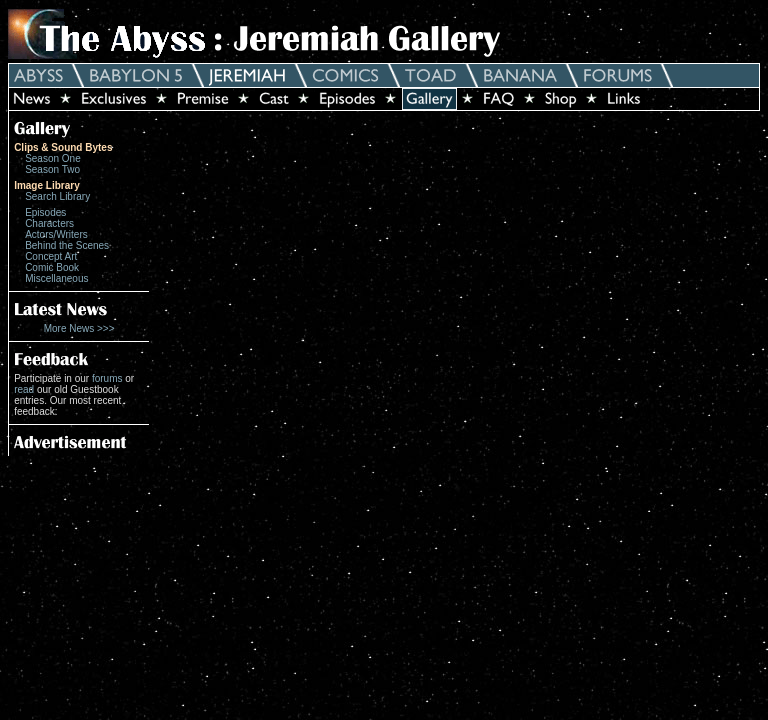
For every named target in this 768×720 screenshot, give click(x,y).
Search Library (57, 196)
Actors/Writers (56, 234)
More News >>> (79, 328)
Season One (53, 158)
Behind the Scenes (67, 245)
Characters (49, 223)
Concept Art (51, 256)
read (24, 389)
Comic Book (52, 267)
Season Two (52, 169)
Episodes (45, 212)
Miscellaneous (56, 278)
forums (107, 378)
